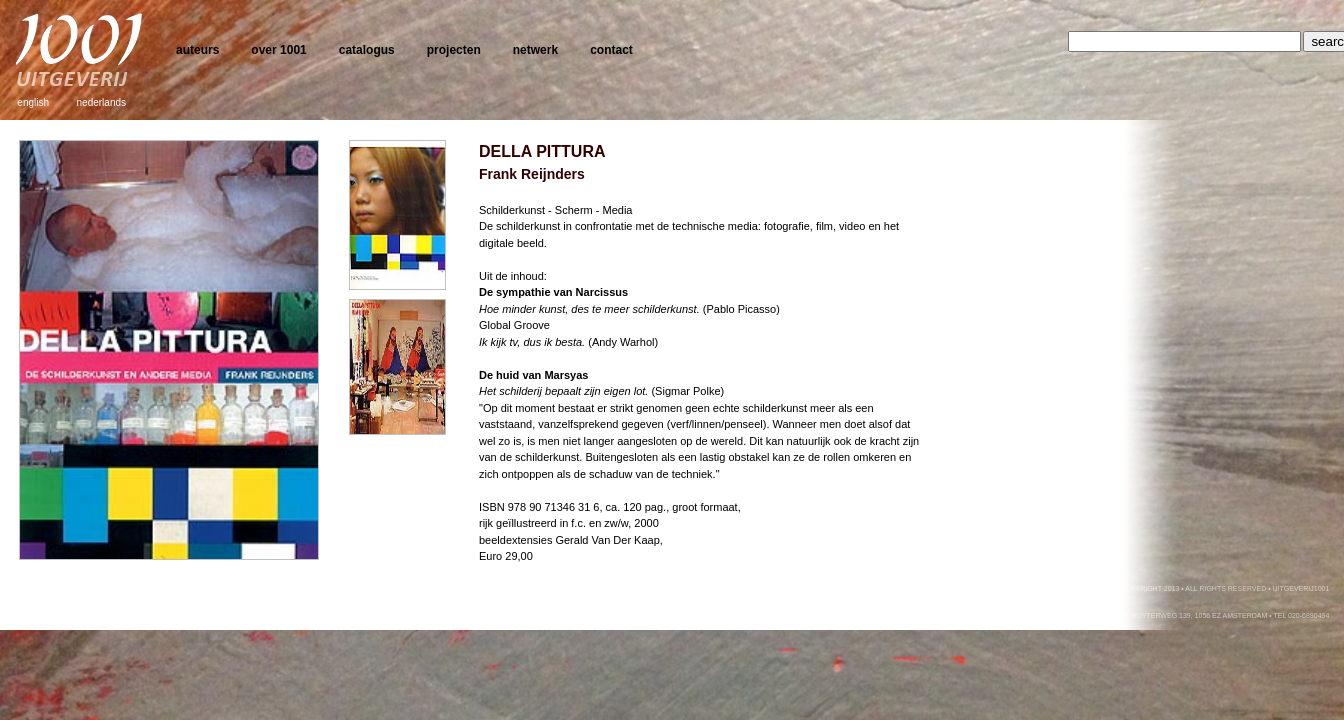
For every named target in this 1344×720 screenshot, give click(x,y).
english (33, 102)
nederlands (101, 102)
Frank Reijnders (532, 174)
